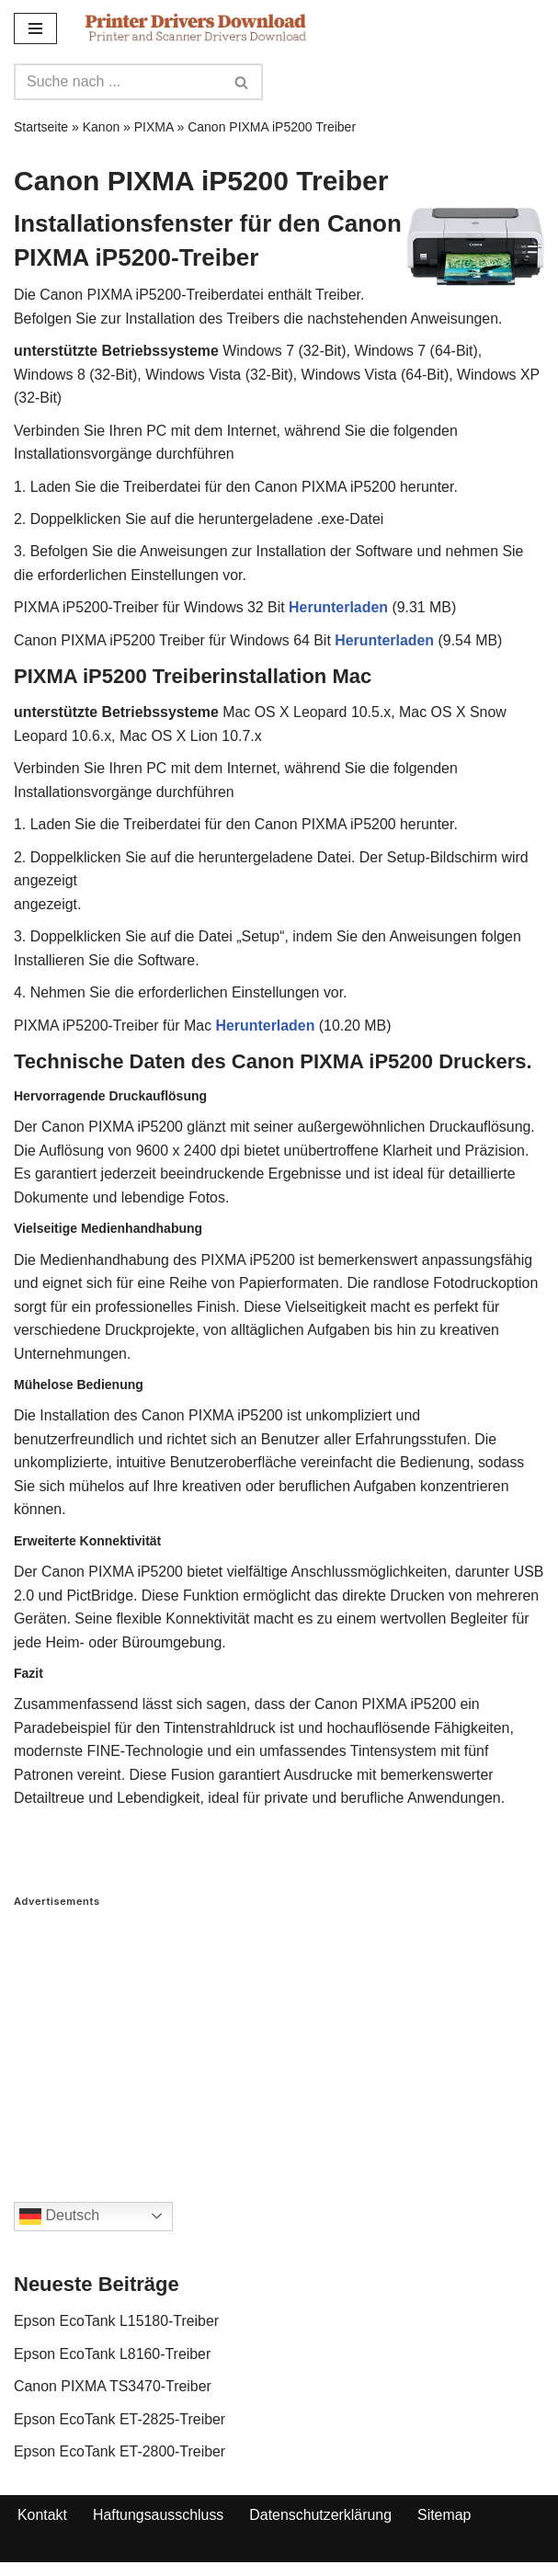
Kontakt (42, 2521)
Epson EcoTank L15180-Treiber (117, 2326)
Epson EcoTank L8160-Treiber (113, 2359)
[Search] (118, 81)
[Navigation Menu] (35, 28)
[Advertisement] (279, 2042)
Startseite (41, 127)
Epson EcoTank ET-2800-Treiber (120, 2457)
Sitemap (446, 2521)
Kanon (101, 127)
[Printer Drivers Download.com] (196, 28)
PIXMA (154, 127)
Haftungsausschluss (158, 2521)
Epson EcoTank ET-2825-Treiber (120, 2425)
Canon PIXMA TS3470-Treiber (113, 2391)
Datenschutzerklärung (321, 2521)
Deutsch (59, 2222)
